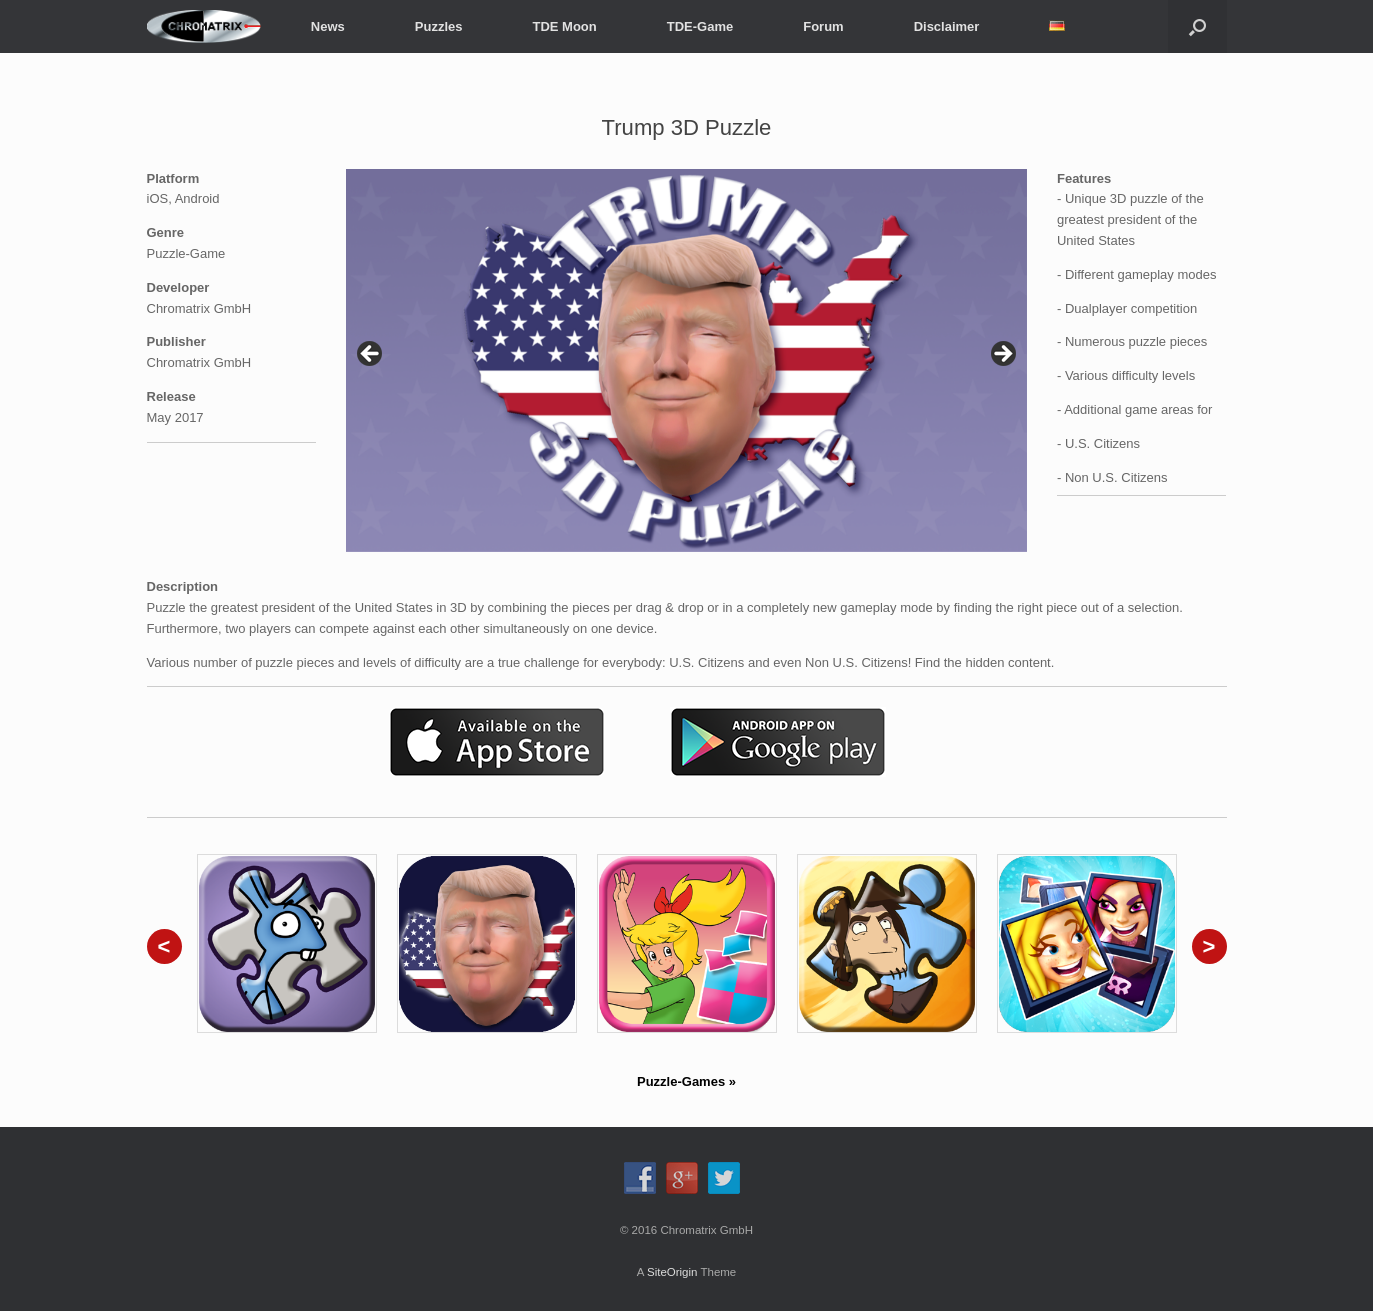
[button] (1197, 26)
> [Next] (1002, 355)
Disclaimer (947, 26)
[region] (686, 361)
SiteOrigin (672, 1272)
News (328, 26)
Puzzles (439, 26)
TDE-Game (700, 26)
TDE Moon (564, 26)
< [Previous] (371, 355)
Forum (823, 26)
